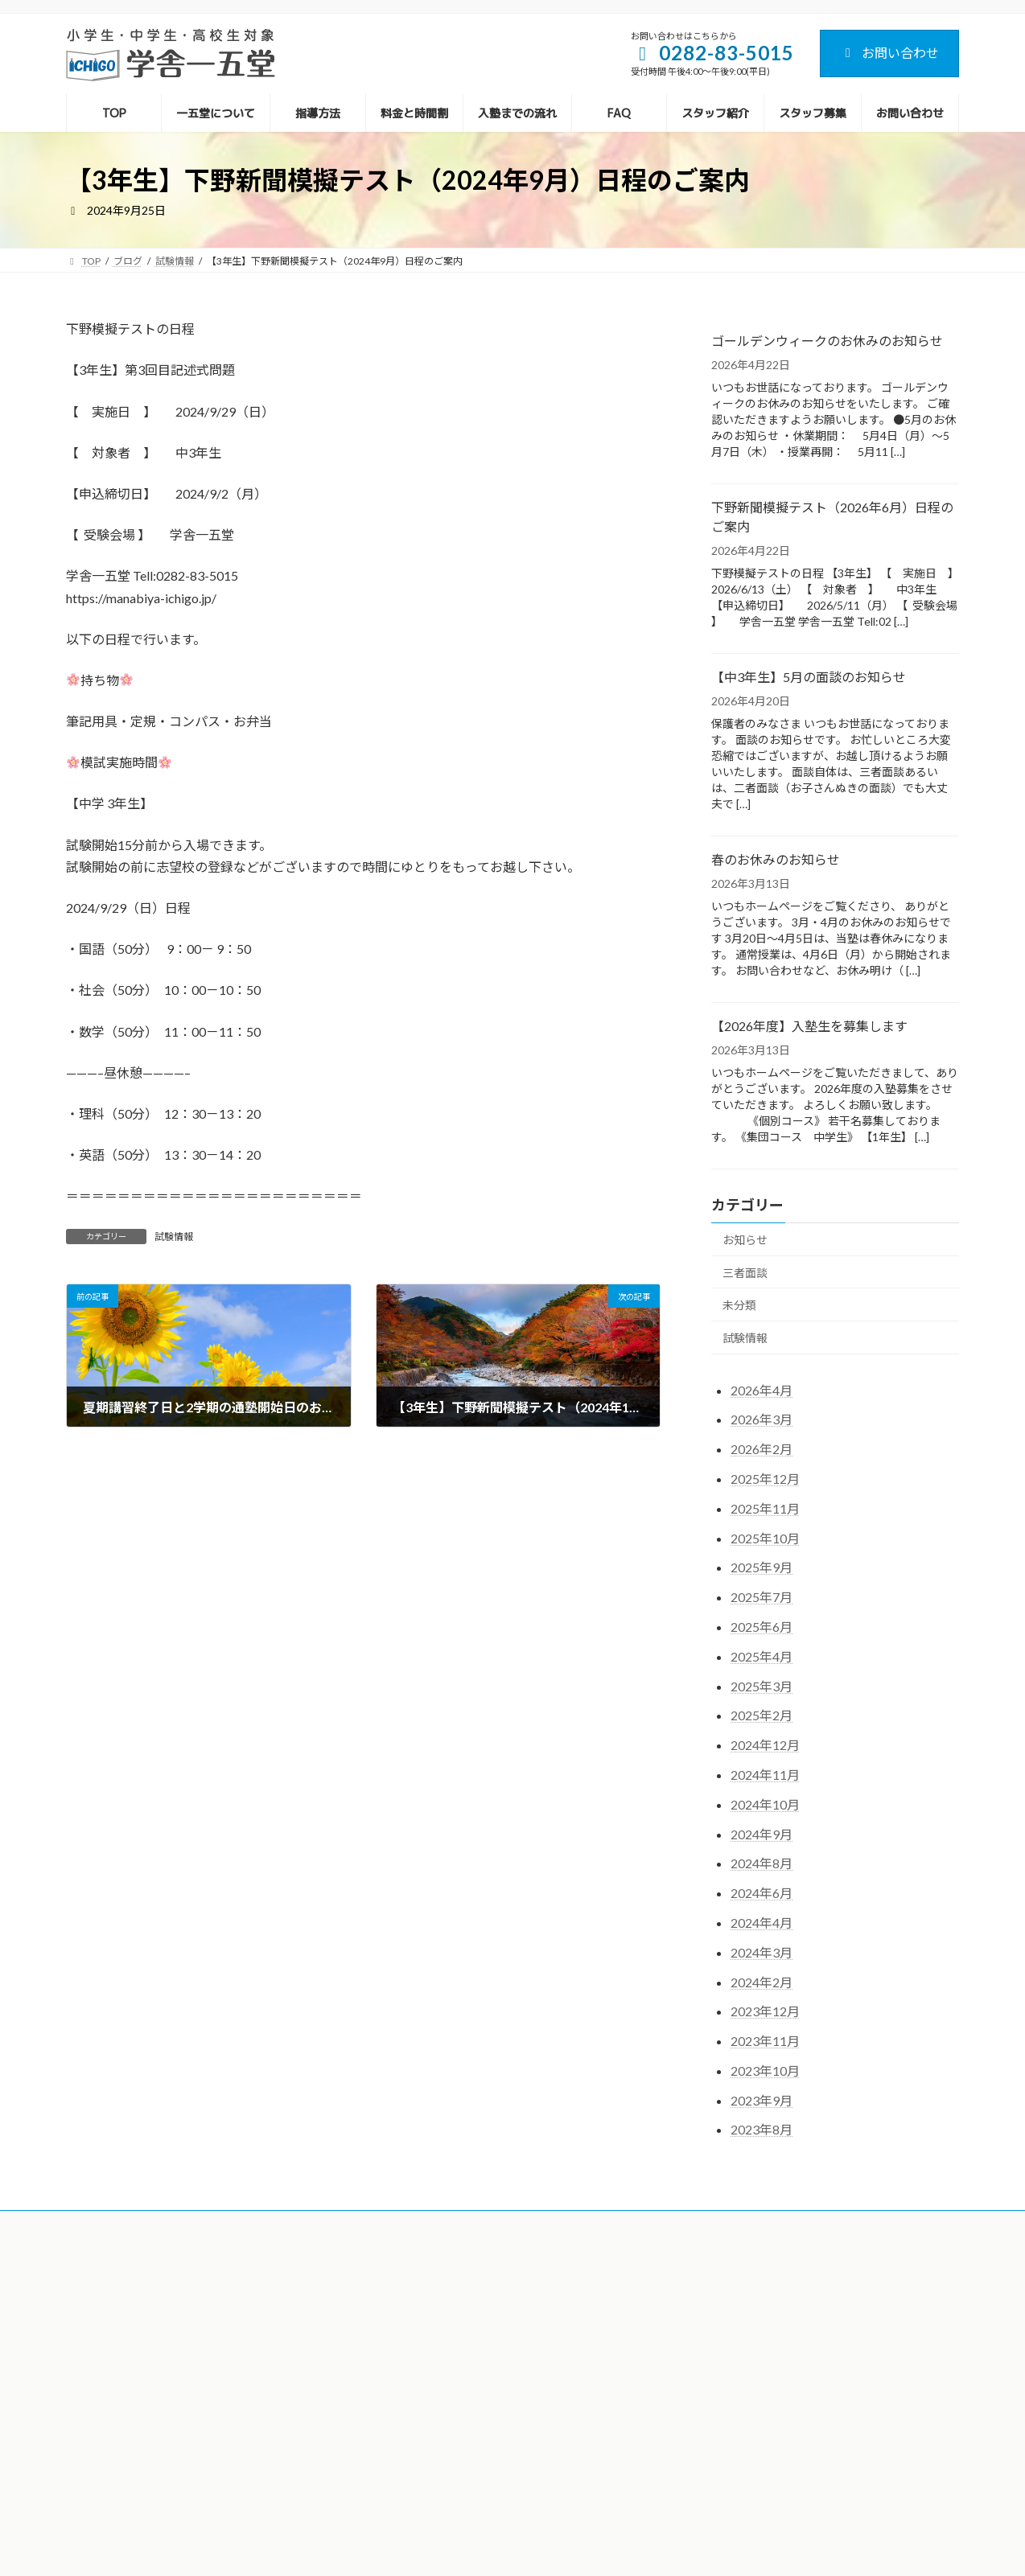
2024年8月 (761, 1863)
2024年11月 (765, 1774)
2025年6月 (761, 1626)
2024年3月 (761, 1952)
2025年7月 (761, 1596)
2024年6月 (761, 1892)
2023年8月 (761, 2130)
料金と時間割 (410, 2371)
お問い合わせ (889, 52)
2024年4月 (761, 1922)
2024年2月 (761, 1982)
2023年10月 (765, 2070)
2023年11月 (765, 2040)
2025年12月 (765, 1478)
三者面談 (745, 1273)
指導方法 (400, 2343)
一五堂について (415, 2315)
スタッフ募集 (410, 2481)
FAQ (391, 2425)
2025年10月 (765, 1538)
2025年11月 (765, 1508)
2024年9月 (761, 1834)
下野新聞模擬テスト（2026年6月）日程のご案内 (832, 516)
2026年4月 (761, 1390)
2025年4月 (761, 1656)
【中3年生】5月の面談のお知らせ (808, 676)
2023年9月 (761, 2100)
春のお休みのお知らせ (775, 859)
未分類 (739, 1305)
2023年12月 (765, 2011)
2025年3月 (761, 1686)
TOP (390, 2287)
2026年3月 (761, 1420)
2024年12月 (765, 1744)
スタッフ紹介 (410, 2453)
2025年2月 (761, 1715)
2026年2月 (761, 1448)
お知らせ (745, 1240)
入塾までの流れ (415, 2399)
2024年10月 (765, 1804)
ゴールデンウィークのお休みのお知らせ (827, 340)
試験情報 (173, 1236)
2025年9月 (761, 1568)
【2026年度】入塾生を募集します (809, 1025)
